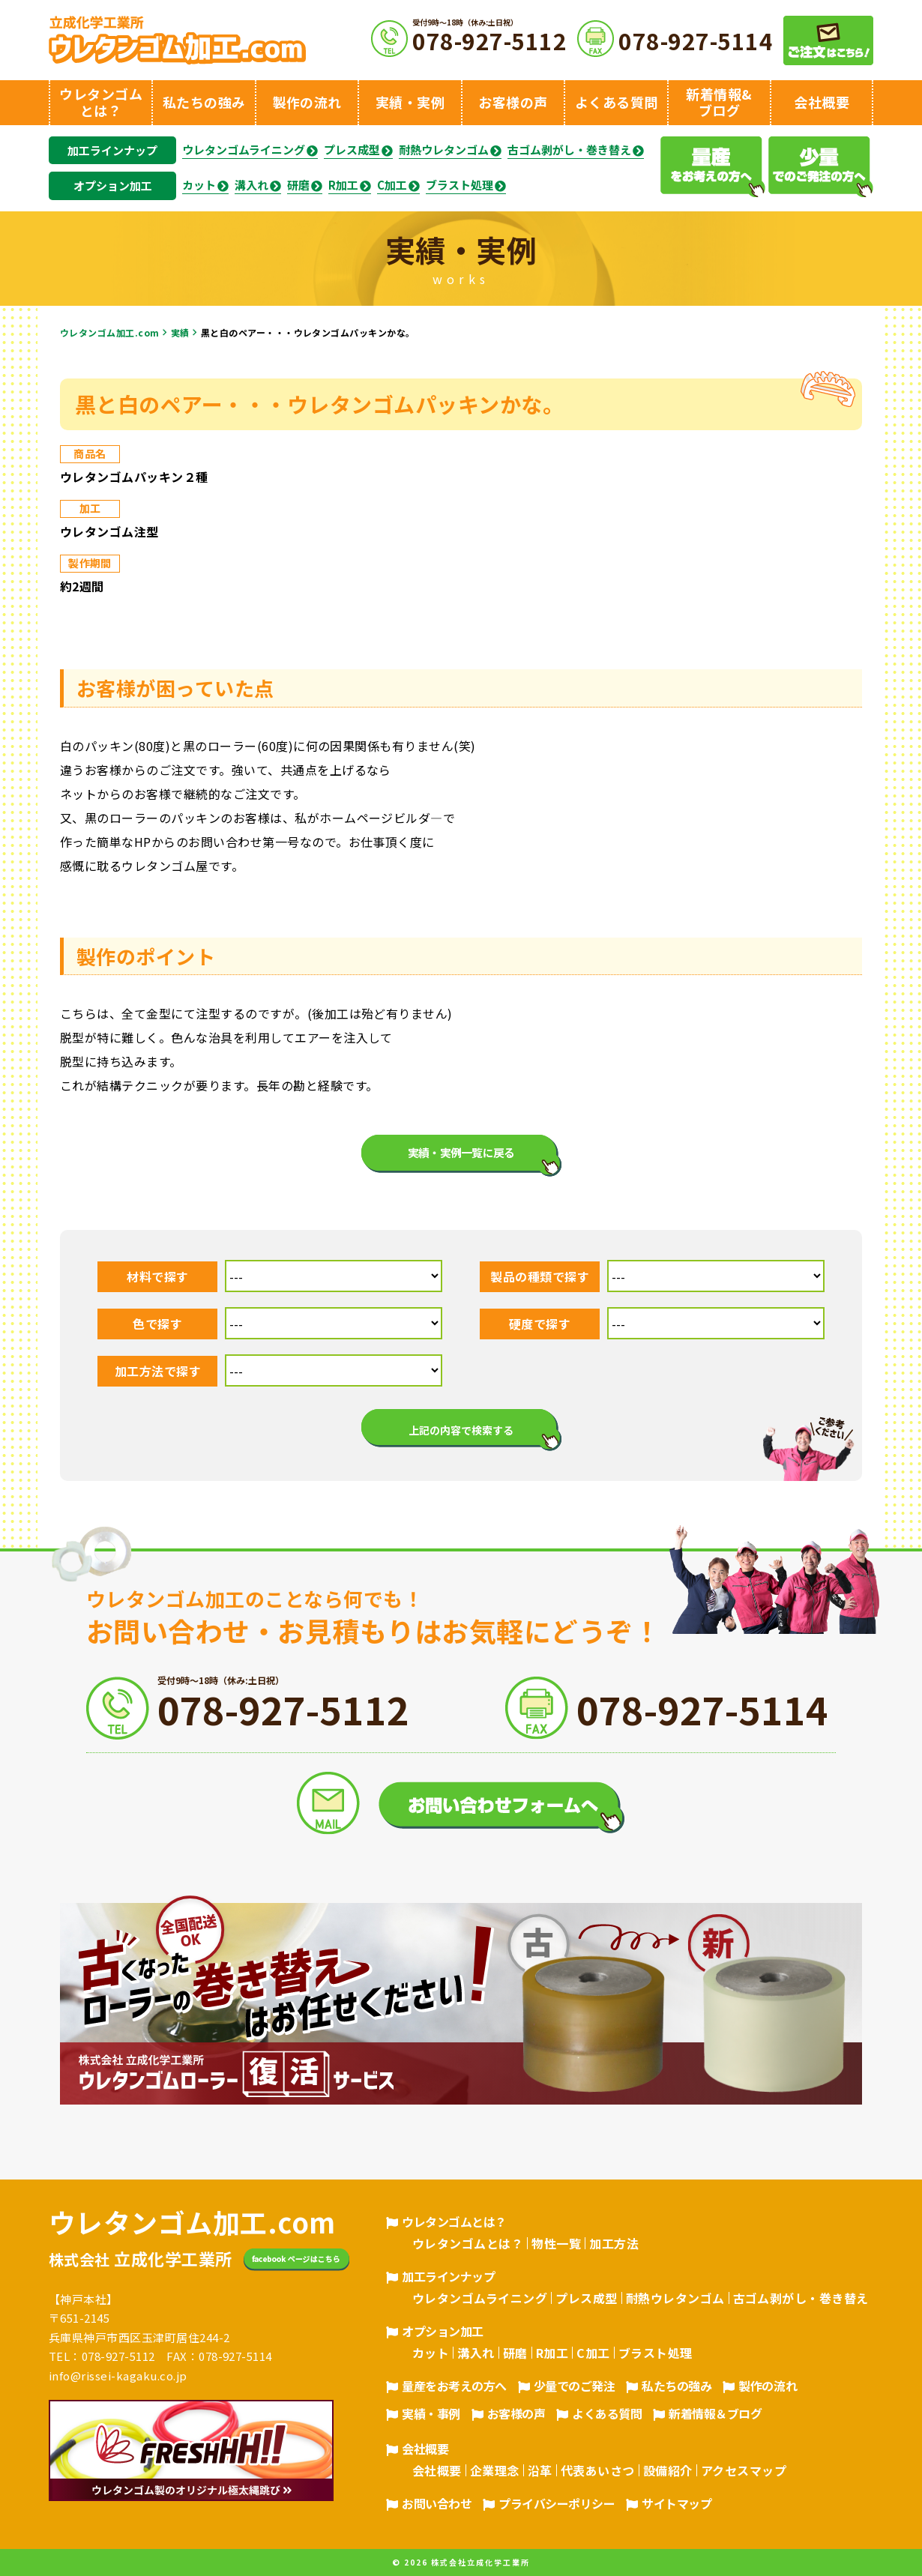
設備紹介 (668, 2470)
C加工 (392, 185)
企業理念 (494, 2470)
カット (199, 185)
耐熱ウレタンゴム (444, 149)
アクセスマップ (743, 2470)
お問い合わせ (436, 2503)
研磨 (298, 185)
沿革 (540, 2470)
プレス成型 (352, 149)
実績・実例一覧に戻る (461, 1152)
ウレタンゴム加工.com (110, 332)
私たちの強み (676, 2386)
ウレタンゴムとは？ (454, 2221)
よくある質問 (607, 2413)
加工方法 (614, 2243)
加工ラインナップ (112, 150)
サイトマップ (676, 2503)
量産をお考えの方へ (454, 2386)
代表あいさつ (598, 2470)
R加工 (343, 185)
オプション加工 (112, 185)
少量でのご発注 (574, 2386)
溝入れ (251, 185)
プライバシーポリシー (556, 2503)
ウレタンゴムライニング (243, 149)
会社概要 (425, 2449)
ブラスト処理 (459, 185)
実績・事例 (431, 2413)
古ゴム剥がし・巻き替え (569, 149)
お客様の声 (516, 2413)
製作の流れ (767, 2386)
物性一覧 (556, 2243)
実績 (180, 332)
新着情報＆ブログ (715, 2413)
